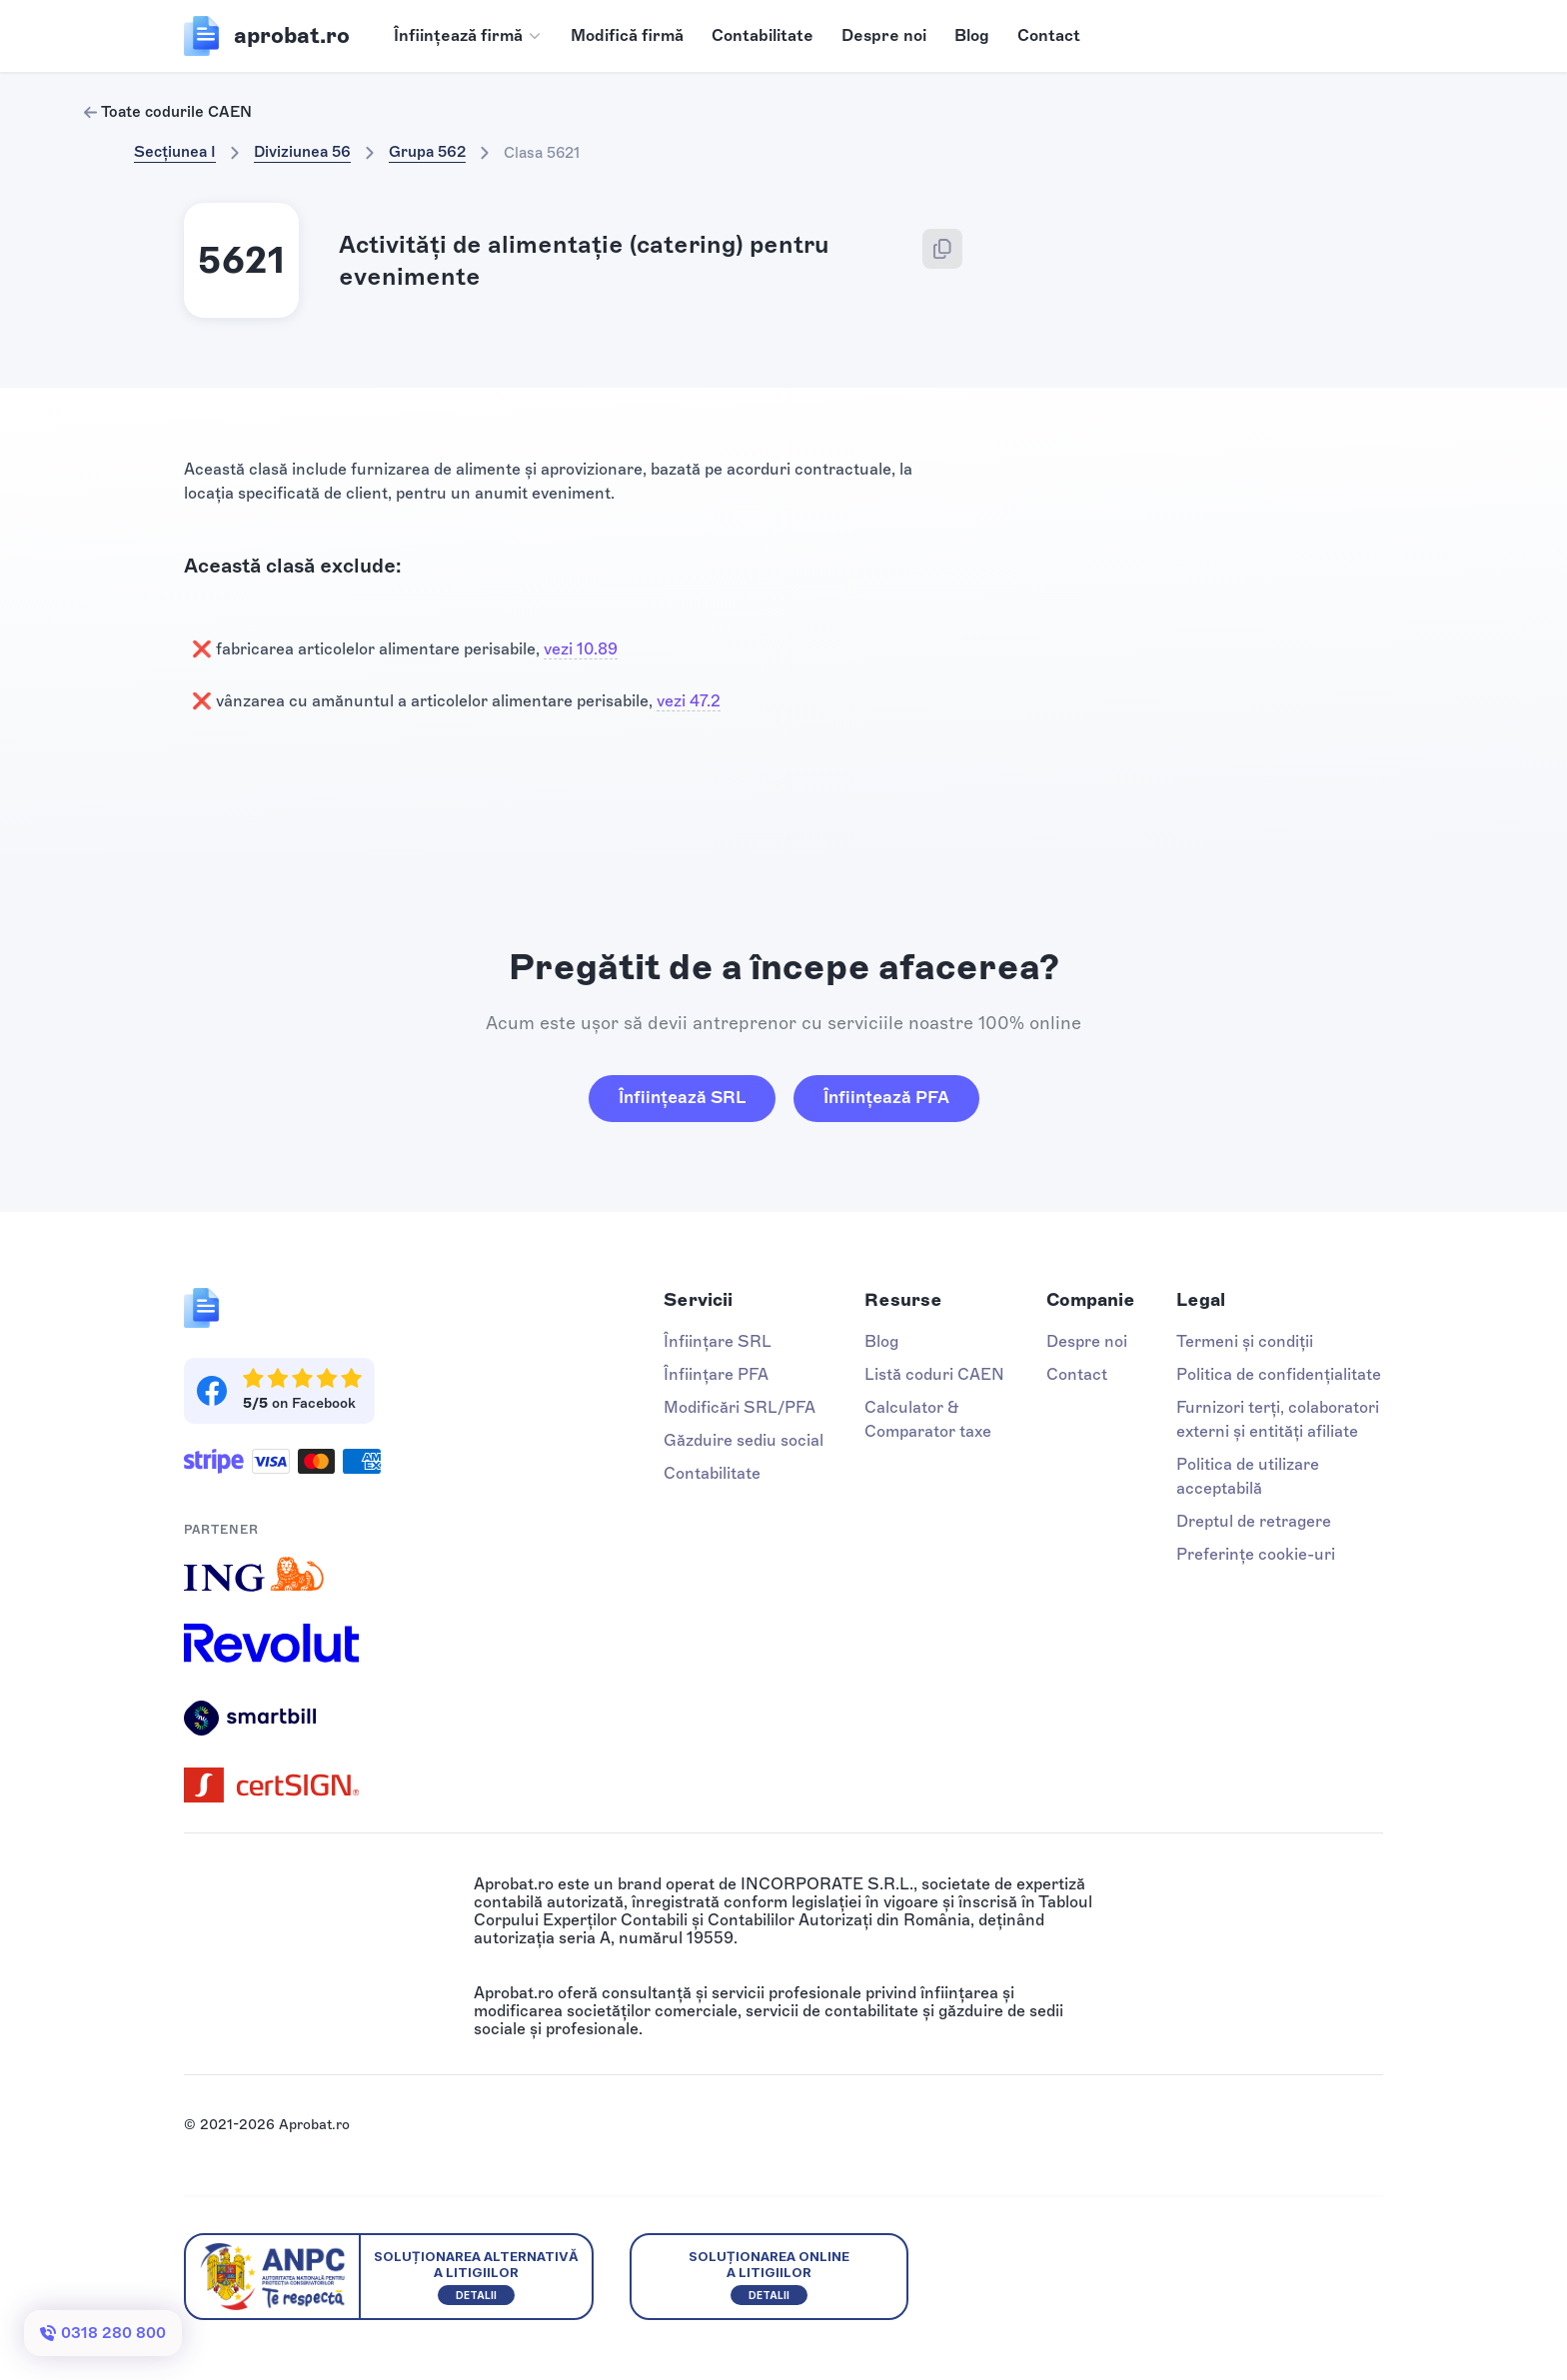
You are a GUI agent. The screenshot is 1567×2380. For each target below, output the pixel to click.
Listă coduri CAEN (934, 1374)
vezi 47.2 (689, 700)
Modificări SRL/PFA (739, 1407)
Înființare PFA (716, 1374)
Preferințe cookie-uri (1255, 1554)
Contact (1048, 35)
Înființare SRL (718, 1341)
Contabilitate (762, 35)
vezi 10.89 (581, 648)
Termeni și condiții (1244, 1341)
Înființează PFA (886, 1097)
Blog (971, 35)
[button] (468, 36)
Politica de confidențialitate (1278, 1374)
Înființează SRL (682, 1097)
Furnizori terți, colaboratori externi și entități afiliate (1277, 1419)
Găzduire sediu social (743, 1440)
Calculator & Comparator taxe (927, 1419)
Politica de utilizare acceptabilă (1247, 1476)
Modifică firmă (627, 35)
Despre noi (883, 35)
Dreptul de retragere (1253, 1521)
